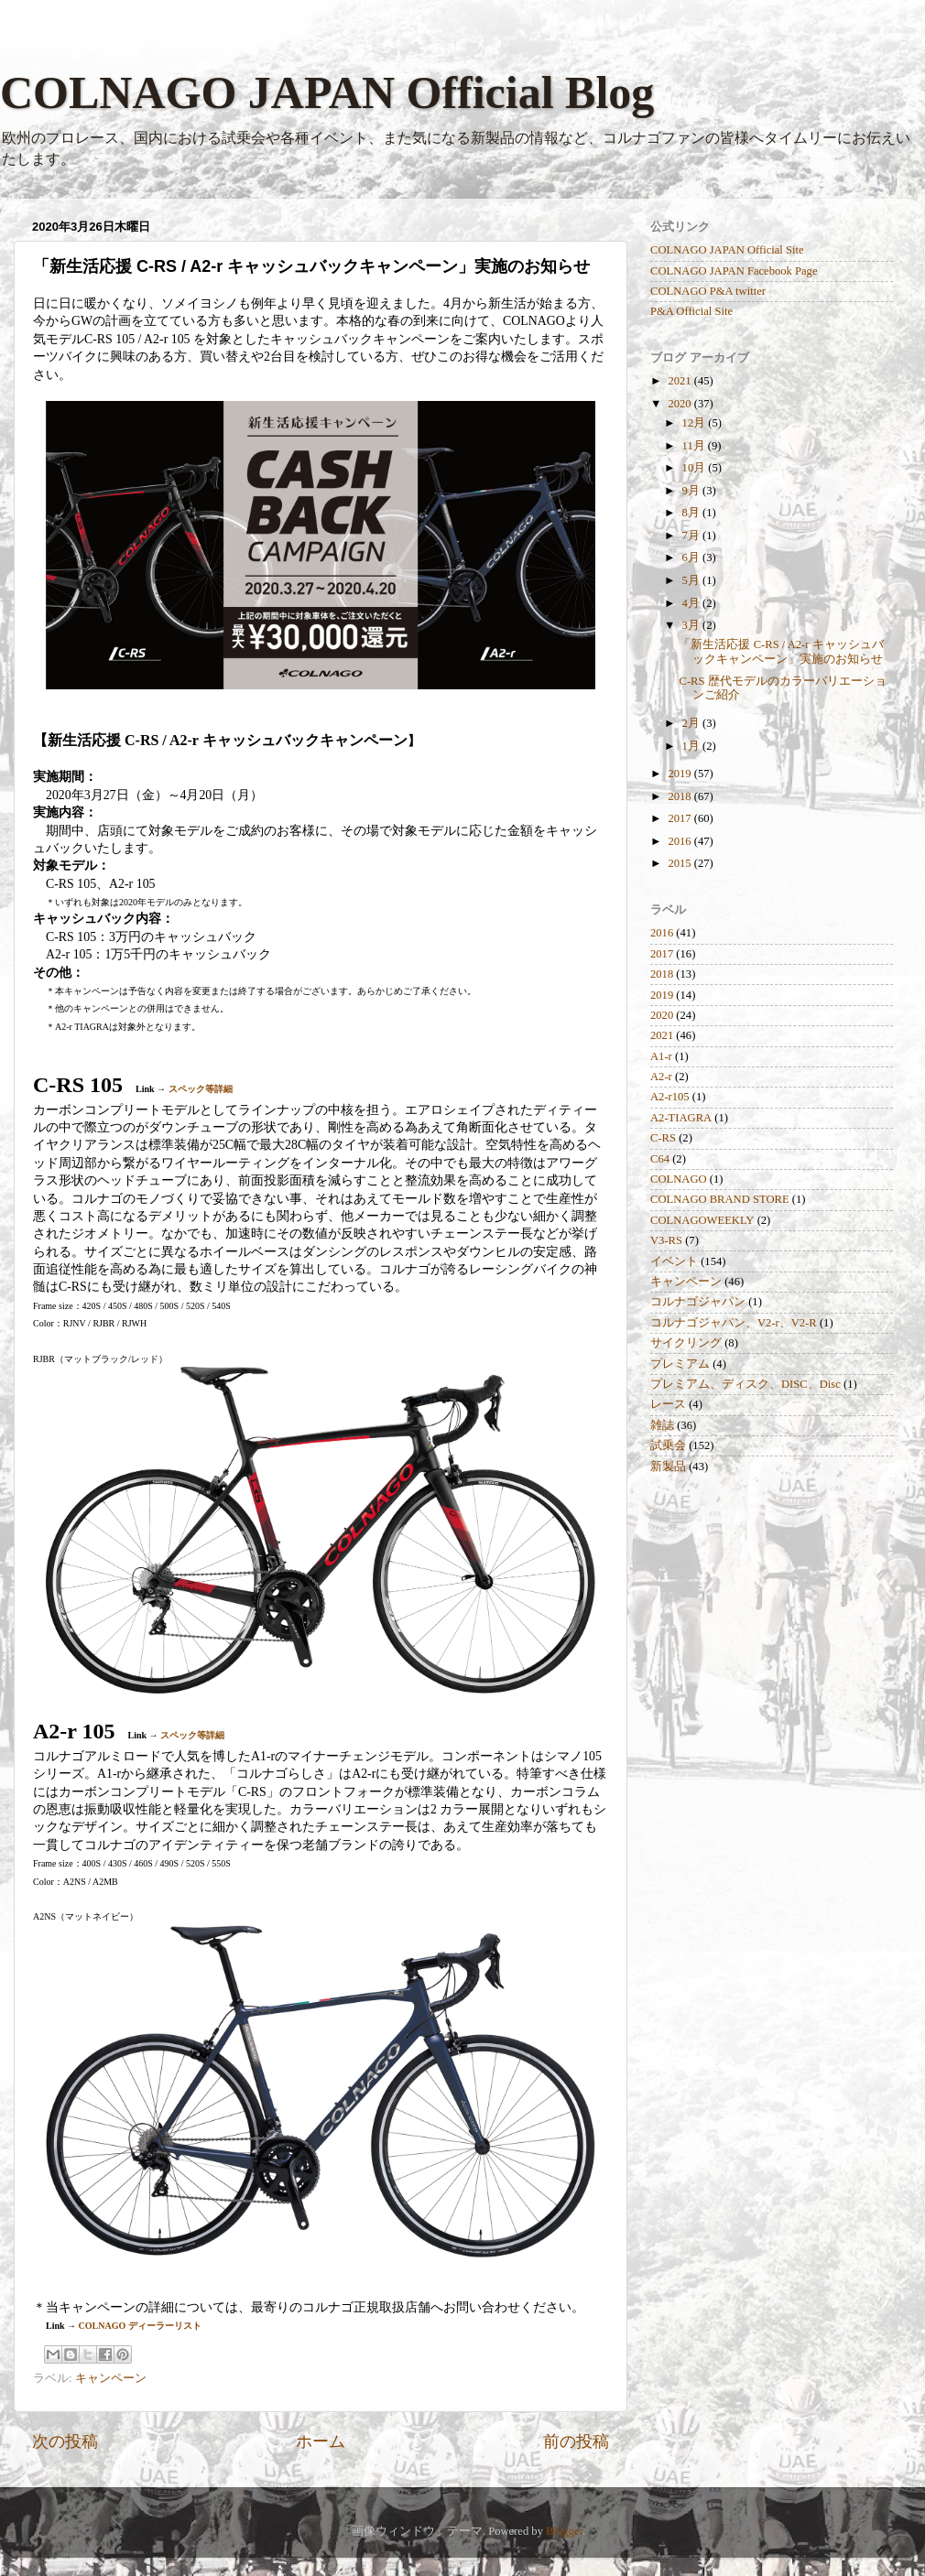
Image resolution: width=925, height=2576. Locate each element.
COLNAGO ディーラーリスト (140, 2326)
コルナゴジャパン (697, 1301)
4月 (692, 603)
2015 (680, 863)
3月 (692, 625)
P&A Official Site (691, 311)
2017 (680, 818)
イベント (674, 1261)
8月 (692, 512)
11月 (695, 445)
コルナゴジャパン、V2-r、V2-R (733, 1322)
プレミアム (680, 1364)
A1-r (661, 1056)
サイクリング (686, 1343)
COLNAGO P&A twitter (708, 291)
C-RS (663, 1137)
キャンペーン (111, 2378)
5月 (692, 580)
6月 (692, 557)
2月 (692, 723)
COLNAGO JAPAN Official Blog (327, 92)
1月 (692, 746)
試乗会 (668, 1445)
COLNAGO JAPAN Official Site (727, 250)
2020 (680, 403)
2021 (680, 380)
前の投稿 (576, 2441)
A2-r (661, 1076)
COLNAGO (678, 1179)
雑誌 (662, 1425)
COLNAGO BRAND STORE (719, 1199)
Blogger (564, 2531)
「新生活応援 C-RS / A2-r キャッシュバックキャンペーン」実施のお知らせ (781, 651)
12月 (695, 423)
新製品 (668, 1466)
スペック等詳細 (201, 1089)
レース (668, 1404)
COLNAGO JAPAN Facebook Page (734, 271)
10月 (695, 467)
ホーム (320, 2441)
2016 (680, 841)
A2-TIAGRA (681, 1117)
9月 (692, 490)
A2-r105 (670, 1096)
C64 (659, 1159)
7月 (692, 535)
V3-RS (666, 1240)
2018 (680, 796)
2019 (680, 773)
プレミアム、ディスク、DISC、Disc (745, 1384)
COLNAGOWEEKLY (702, 1220)
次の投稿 (65, 2441)
